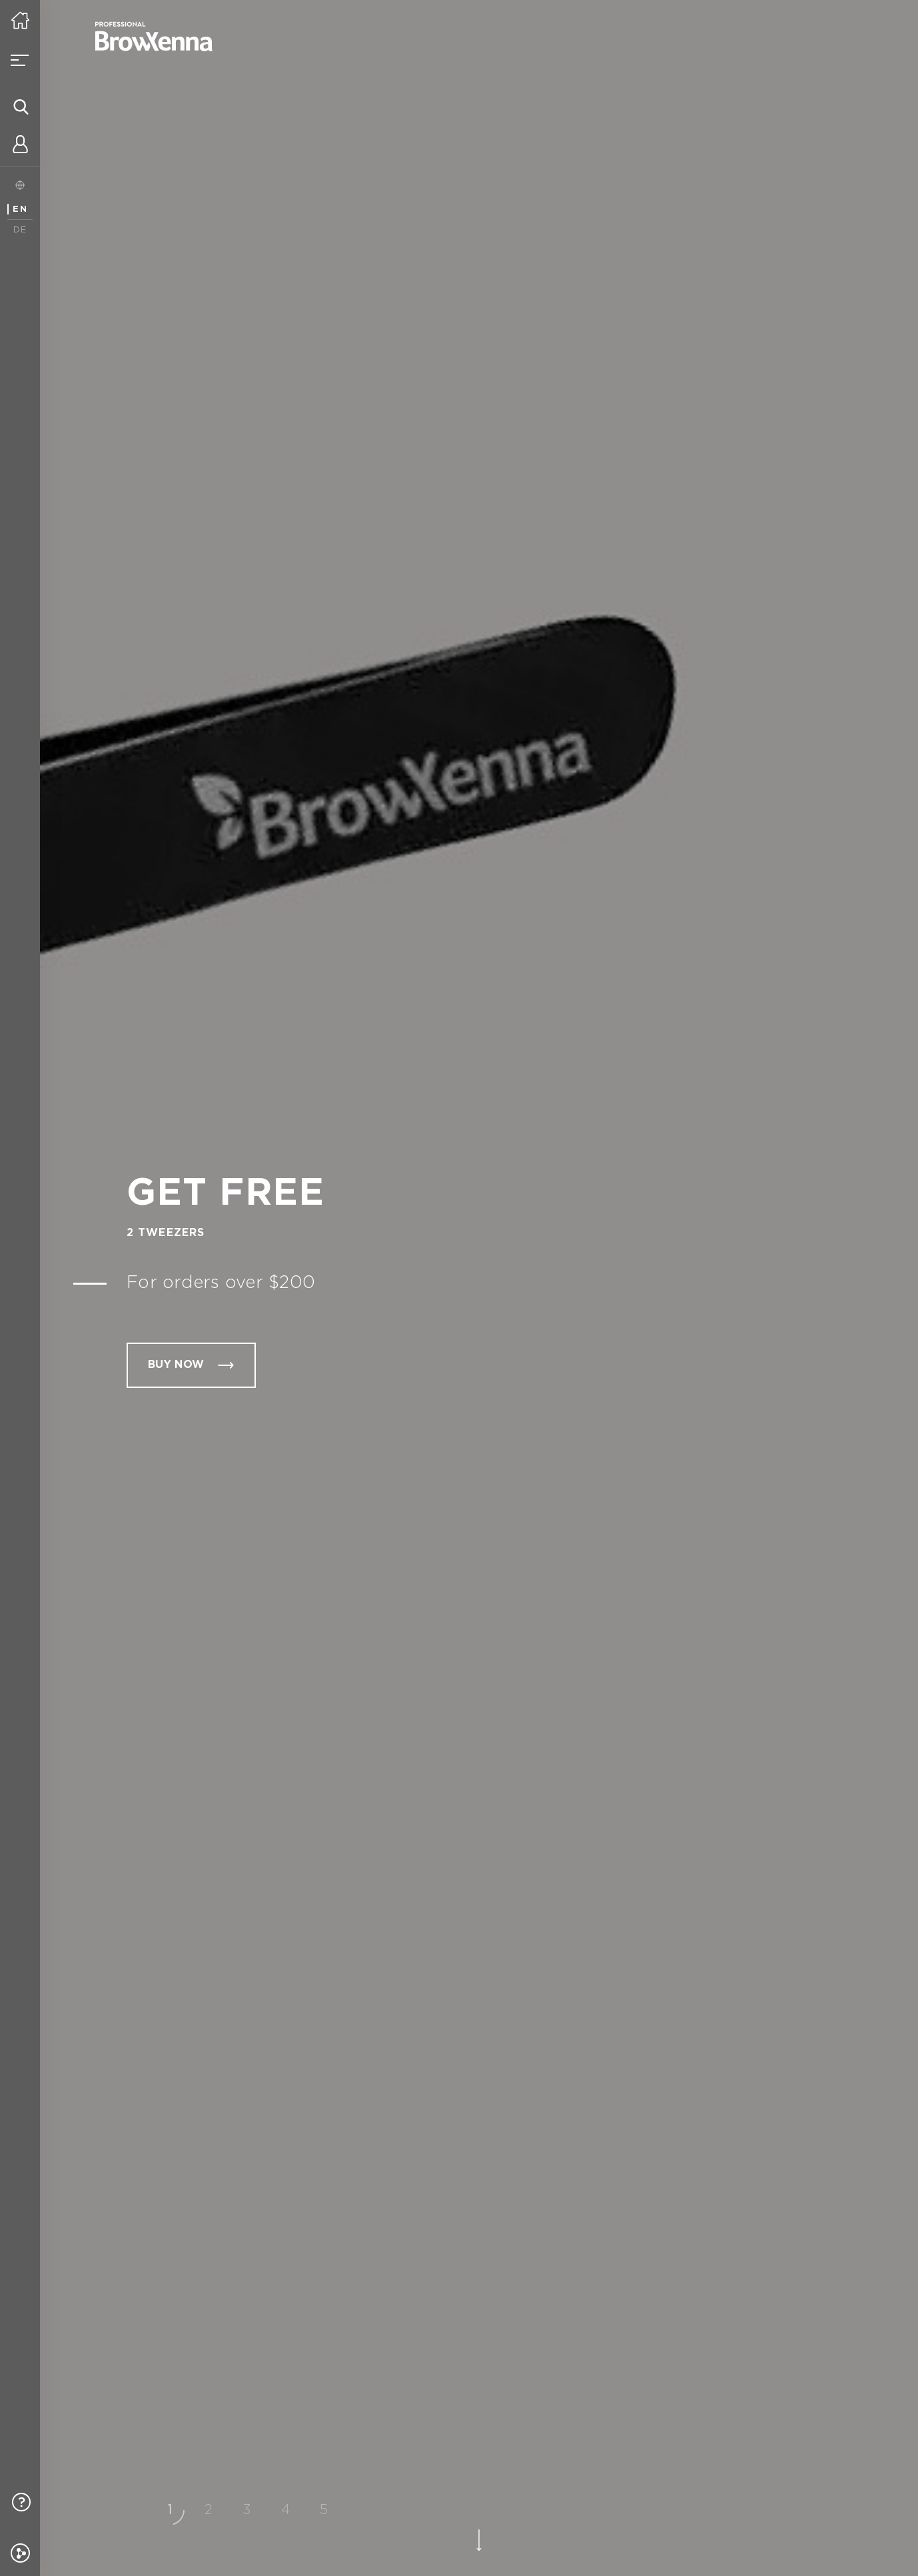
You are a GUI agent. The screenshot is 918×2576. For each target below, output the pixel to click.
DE (20, 230)
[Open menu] (20, 60)
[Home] (20, 20)
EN (20, 209)
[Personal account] (20, 146)
